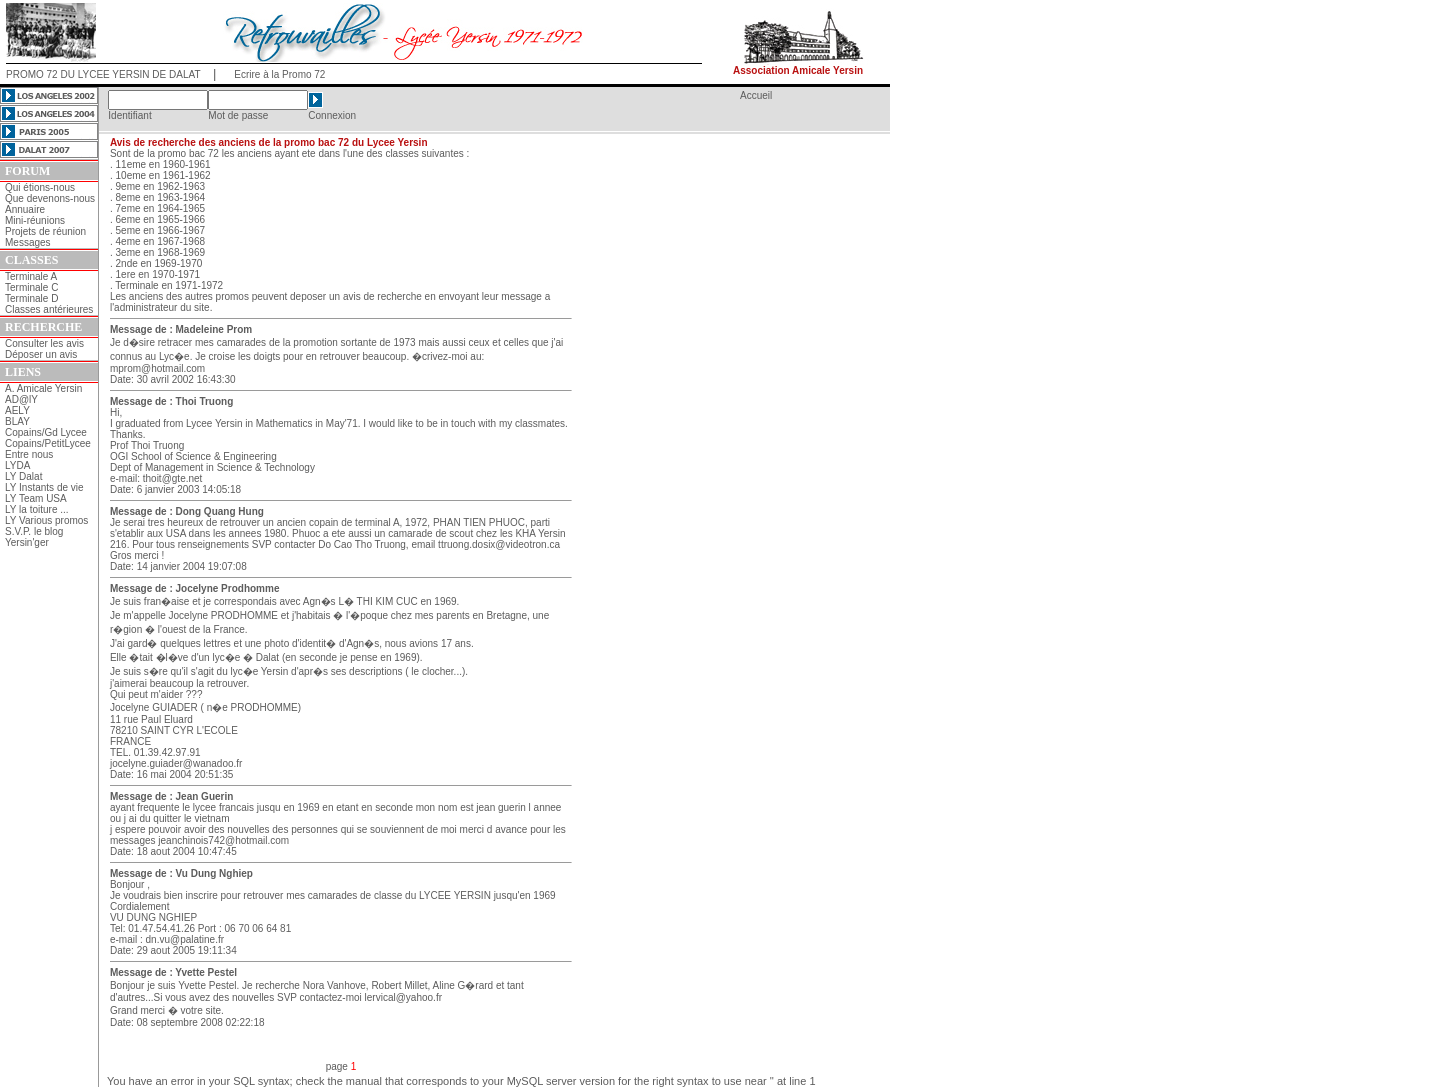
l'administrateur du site (160, 307)
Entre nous (29, 454)
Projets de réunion (45, 231)
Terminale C (31, 287)
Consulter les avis (44, 343)
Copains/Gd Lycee (46, 432)
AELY (17, 410)
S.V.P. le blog (34, 531)
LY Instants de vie (44, 487)
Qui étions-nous (40, 187)
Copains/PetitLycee (48, 443)
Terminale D (31, 298)
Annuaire (25, 209)
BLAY (17, 421)
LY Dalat (23, 476)
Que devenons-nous (50, 198)
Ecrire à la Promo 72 (279, 74)
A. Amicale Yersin (43, 388)
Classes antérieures (49, 309)
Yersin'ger (27, 542)
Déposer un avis (41, 354)
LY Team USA (36, 498)
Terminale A (31, 276)
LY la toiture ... (37, 509)
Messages (28, 242)
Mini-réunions (35, 220)
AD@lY (21, 399)
